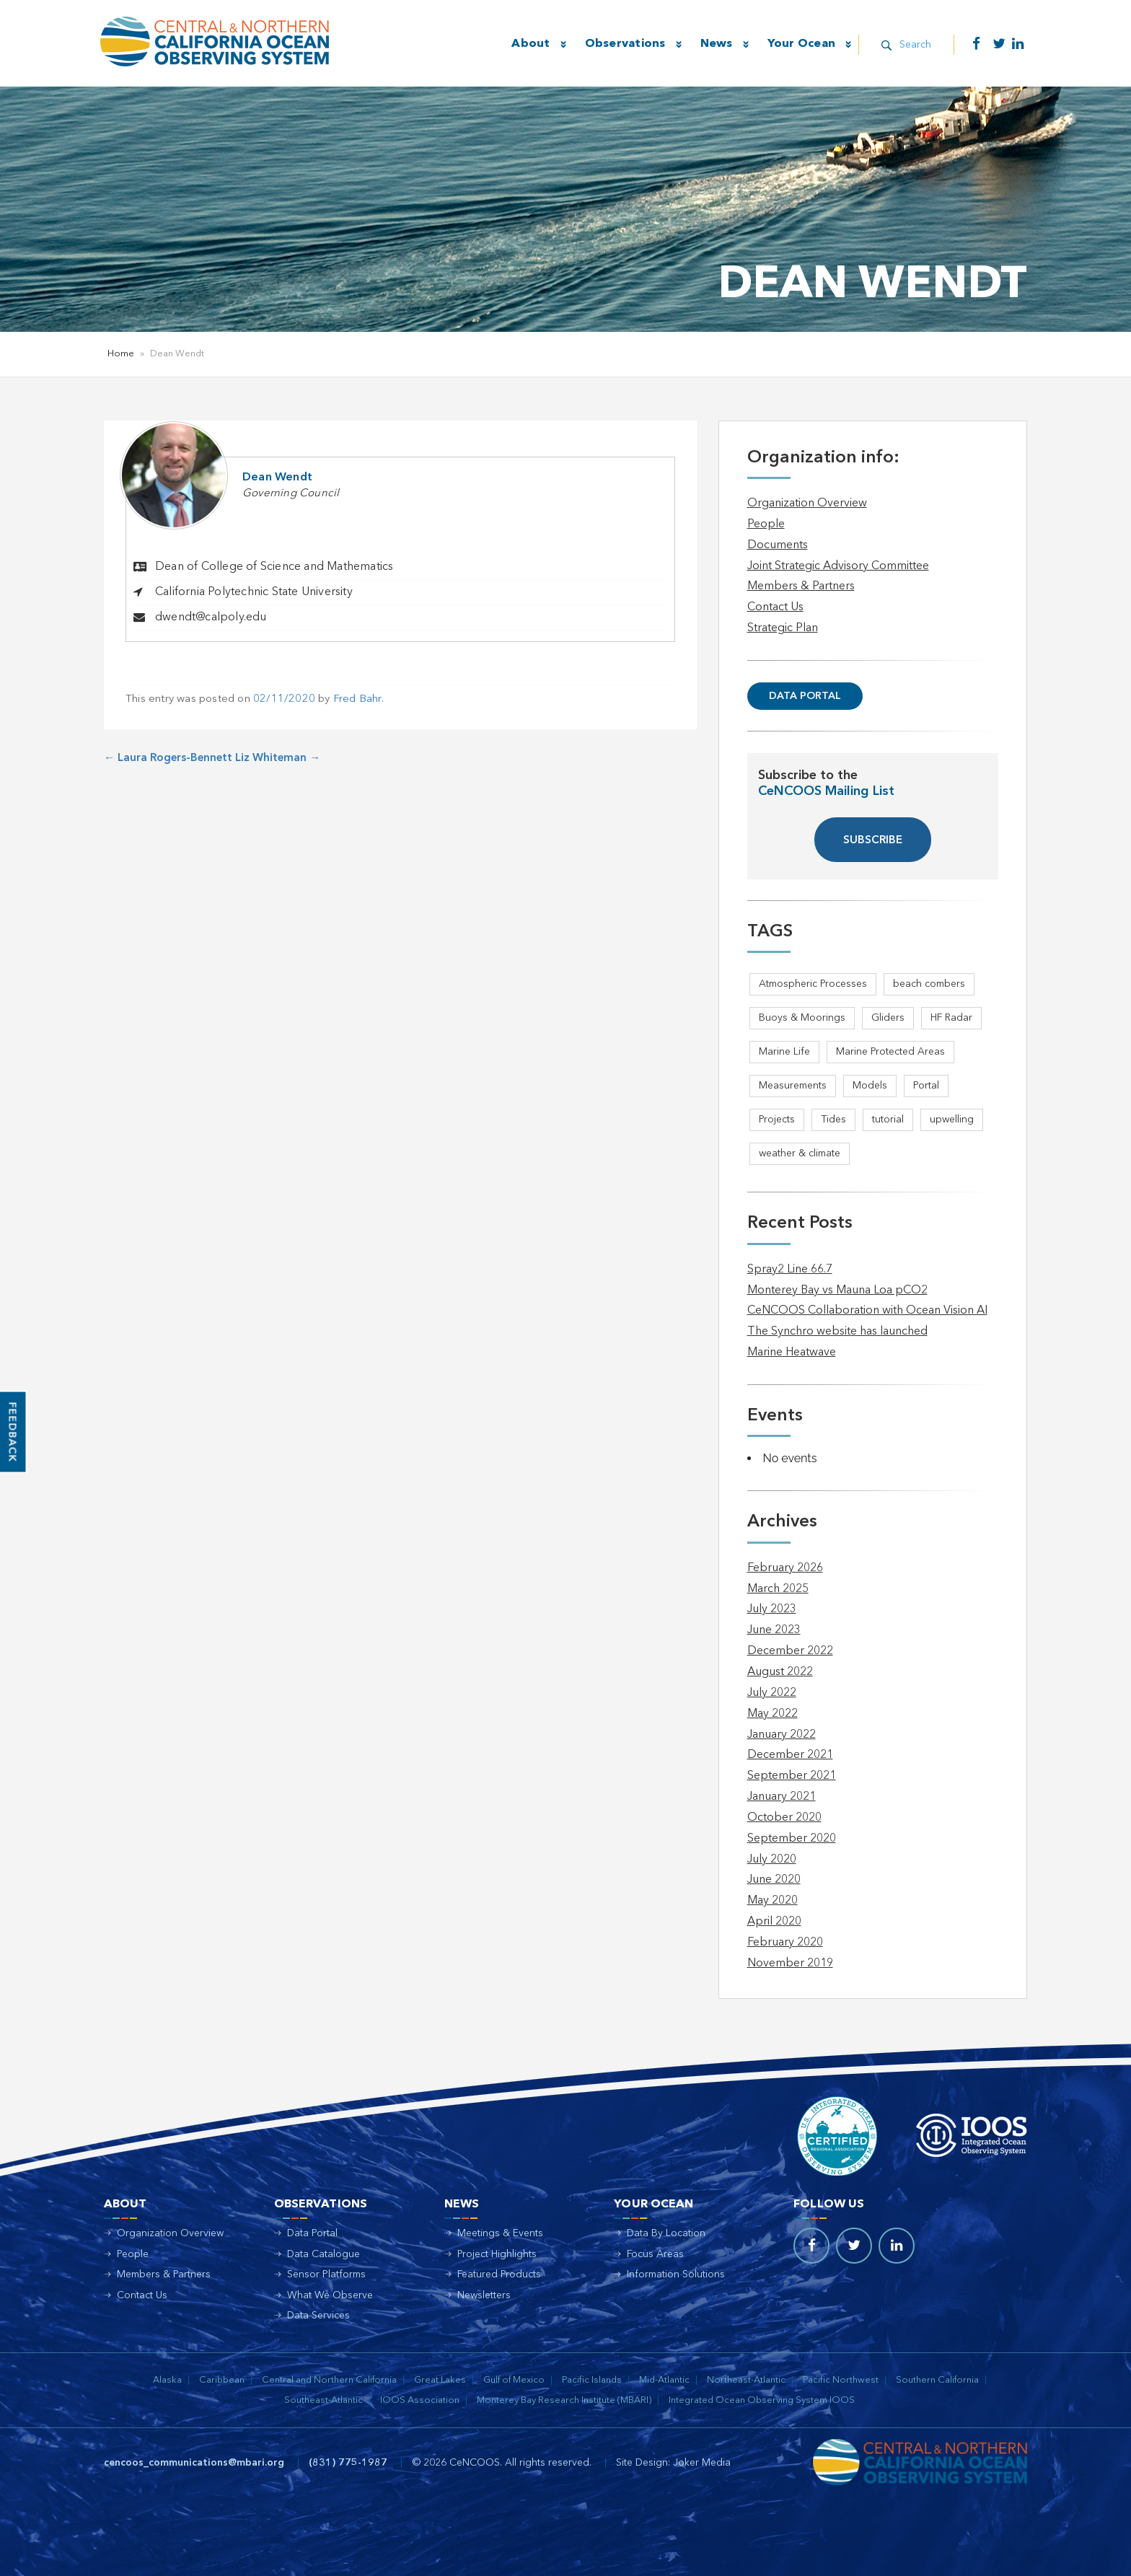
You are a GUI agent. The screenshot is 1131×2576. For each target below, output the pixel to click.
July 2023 (771, 1609)
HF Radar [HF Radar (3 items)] (951, 1018)
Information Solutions (676, 2274)
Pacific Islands (592, 2380)
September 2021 (791, 1776)
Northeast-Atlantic (746, 2380)
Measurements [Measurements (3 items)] (793, 1086)
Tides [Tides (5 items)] (833, 1120)
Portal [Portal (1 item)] (926, 1086)
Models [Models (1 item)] (870, 1086)
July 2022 (771, 1693)
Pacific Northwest (841, 2380)
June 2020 (774, 1880)
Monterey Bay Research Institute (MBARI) (564, 2400)
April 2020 (774, 1921)
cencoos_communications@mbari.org (194, 2463)
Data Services (318, 2316)
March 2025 (778, 1589)
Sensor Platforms (326, 2274)
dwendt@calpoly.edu (211, 617)
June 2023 (774, 1630)
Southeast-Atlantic (323, 2400)
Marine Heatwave (791, 1352)
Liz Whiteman (277, 758)
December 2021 (790, 1755)
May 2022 (772, 1714)
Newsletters (484, 2295)
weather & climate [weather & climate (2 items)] (799, 1153)
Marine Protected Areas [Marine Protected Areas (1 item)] (890, 1052)
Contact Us (775, 607)
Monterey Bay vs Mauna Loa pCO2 (837, 1290)
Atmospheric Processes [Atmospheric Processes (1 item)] (813, 984)
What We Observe (330, 2295)
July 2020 (771, 1859)
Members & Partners (801, 586)
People (766, 524)
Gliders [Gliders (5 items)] (888, 1018)
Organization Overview (807, 503)
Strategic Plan (782, 628)
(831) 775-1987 (348, 2463)
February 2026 (785, 1568)
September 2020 (791, 1839)
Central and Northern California (329, 2380)
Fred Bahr (357, 699)
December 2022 (790, 1651)
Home (120, 354)
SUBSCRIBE (872, 840)
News (714, 44)
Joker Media (702, 2463)
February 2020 (785, 1942)
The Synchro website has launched (837, 1331)
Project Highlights (497, 2254)
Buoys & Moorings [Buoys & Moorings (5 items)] (802, 1018)
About (529, 44)
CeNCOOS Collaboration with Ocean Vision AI (867, 1310)
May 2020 (772, 1901)
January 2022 (781, 1735)
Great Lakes (440, 2380)
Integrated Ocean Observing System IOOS (762, 2400)
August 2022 (780, 1672)
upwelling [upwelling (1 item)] (952, 1120)
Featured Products (499, 2274)
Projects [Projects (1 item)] (777, 1120)
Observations (623, 44)
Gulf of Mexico (514, 2380)
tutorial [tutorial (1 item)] (888, 1120)
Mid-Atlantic (664, 2380)
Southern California (937, 2380)
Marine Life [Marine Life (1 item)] (784, 1052)
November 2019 (790, 1963)
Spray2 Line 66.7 (789, 1269)
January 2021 (781, 1797)
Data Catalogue (323, 2254)
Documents (777, 545)
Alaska (167, 2380)
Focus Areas (655, 2254)
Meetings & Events (500, 2233)
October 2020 (784, 1818)
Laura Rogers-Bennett (168, 758)
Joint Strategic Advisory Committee (838, 566)
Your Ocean (799, 44)
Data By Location (666, 2233)
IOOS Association (419, 2400)
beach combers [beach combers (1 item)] (929, 984)
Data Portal (805, 696)
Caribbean (222, 2380)
